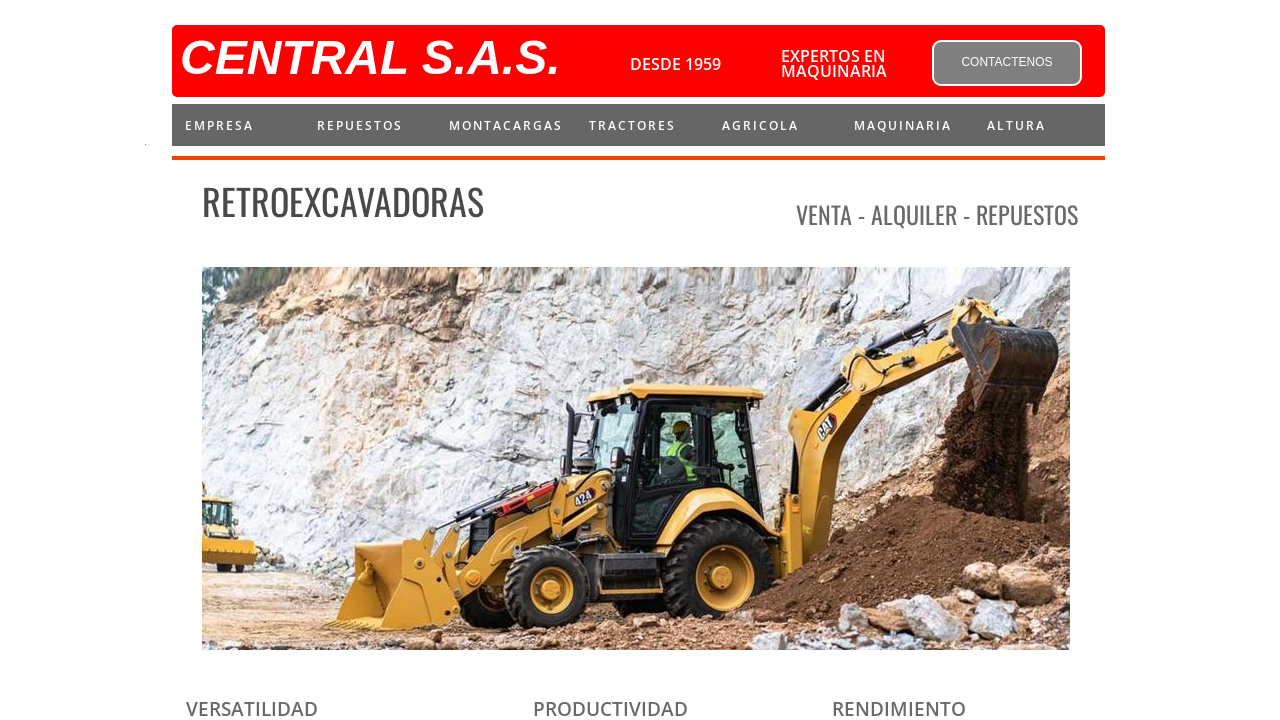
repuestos (360, 125)
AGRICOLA (760, 125)
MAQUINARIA (903, 125)
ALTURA (1016, 125)
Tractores (632, 125)
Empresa (219, 125)
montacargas (506, 125)
